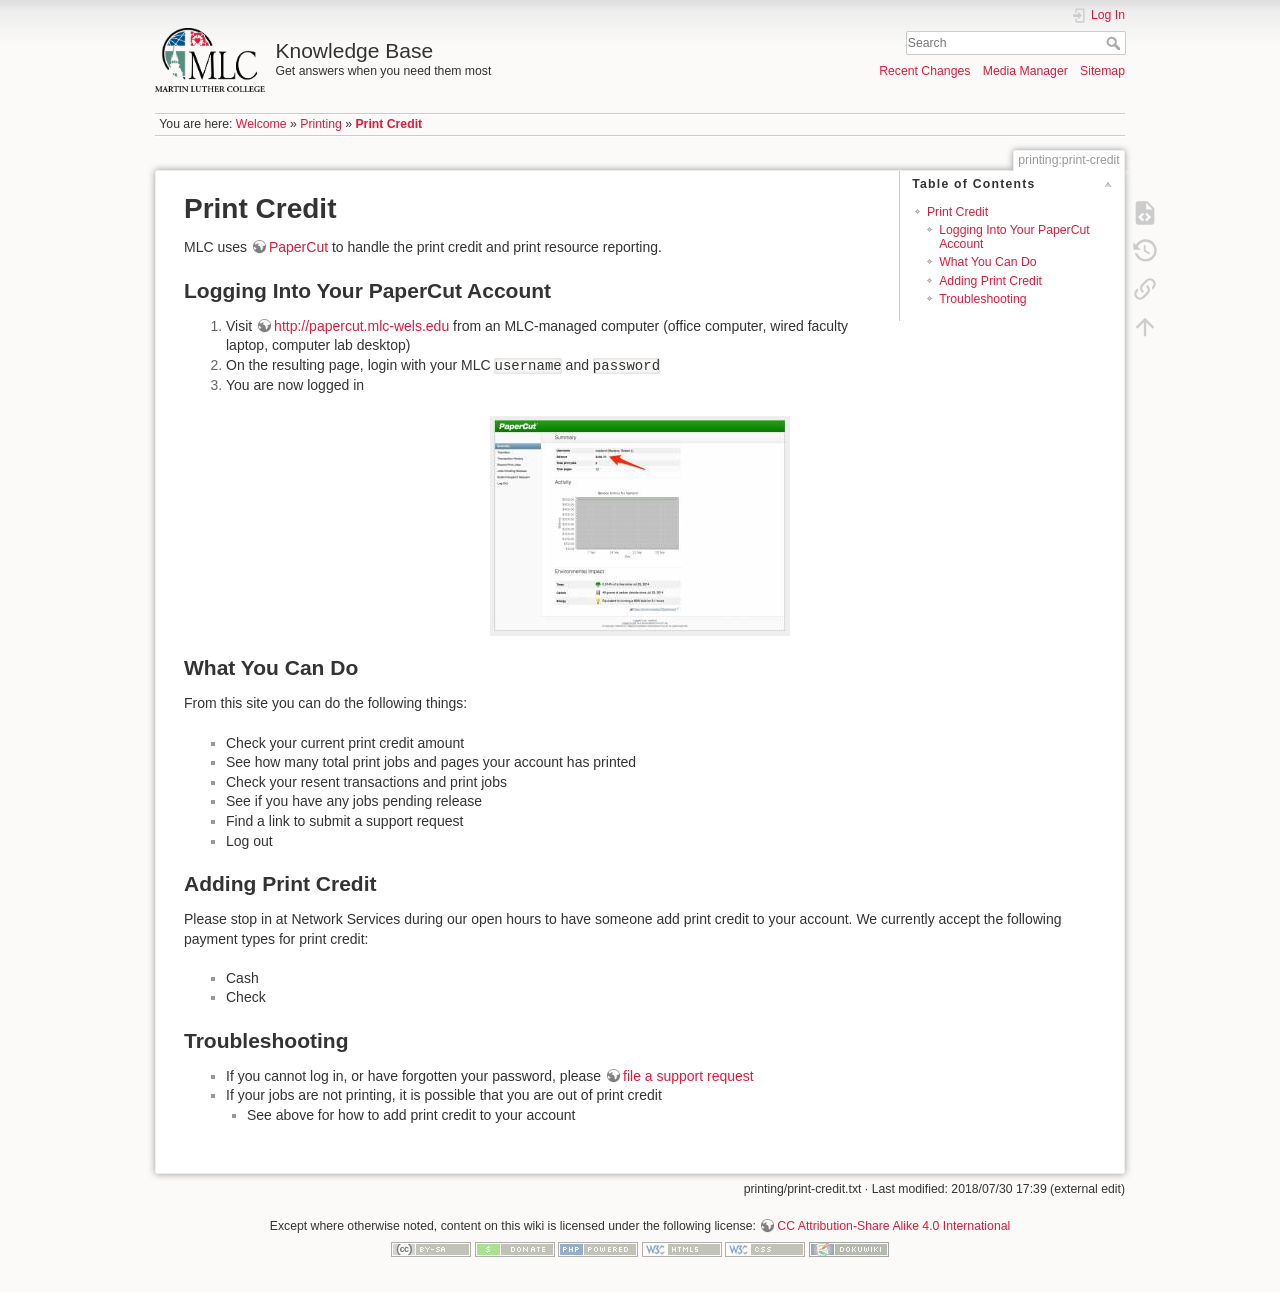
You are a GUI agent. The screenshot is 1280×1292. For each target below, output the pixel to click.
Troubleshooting (982, 299)
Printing (321, 124)
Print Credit (388, 124)
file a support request (688, 1076)
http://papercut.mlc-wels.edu (361, 326)
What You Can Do (987, 262)
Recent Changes (924, 71)
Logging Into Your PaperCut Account (1014, 236)
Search (1115, 43)
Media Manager (1025, 71)
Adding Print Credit (990, 281)
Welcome (261, 124)
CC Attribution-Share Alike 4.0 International (893, 1226)
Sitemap (1102, 71)
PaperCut (298, 247)
